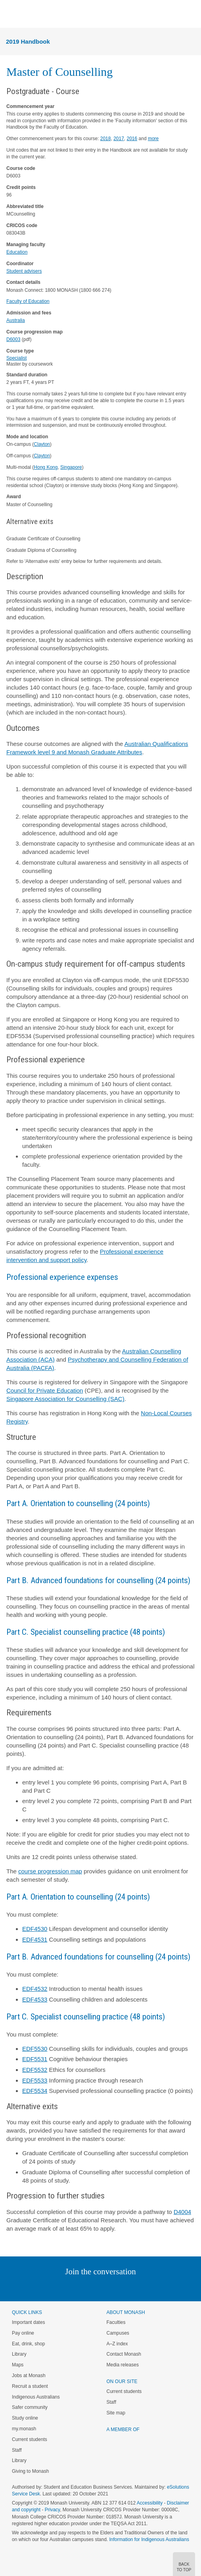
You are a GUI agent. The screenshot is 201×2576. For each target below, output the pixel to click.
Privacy (52, 2509)
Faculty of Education (28, 301)
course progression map (50, 1871)
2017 (118, 138)
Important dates (28, 2322)
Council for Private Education (44, 1390)
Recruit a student (30, 2386)
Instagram (44, 2287)
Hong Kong (45, 467)
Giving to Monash (30, 2471)
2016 (132, 138)
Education (16, 252)
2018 (105, 138)
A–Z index (117, 2344)
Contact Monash (124, 2354)
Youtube (138, 2287)
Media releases (123, 2365)
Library (19, 2354)
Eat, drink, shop (28, 2344)
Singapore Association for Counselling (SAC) (65, 1398)
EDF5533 (34, 2080)
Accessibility (150, 2503)
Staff (16, 2450)
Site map (116, 2413)
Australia (15, 320)
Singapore (71, 467)
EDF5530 (34, 2048)
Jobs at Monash (29, 2375)
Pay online (23, 2333)
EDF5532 (34, 2069)
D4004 (182, 2211)
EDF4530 (34, 1928)
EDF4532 (34, 1988)
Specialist (16, 358)
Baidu (155, 2287)
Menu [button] (10, 14)
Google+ (106, 2287)
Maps (17, 2365)
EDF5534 (34, 2090)
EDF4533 (34, 1999)
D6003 (13, 339)
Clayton (42, 444)
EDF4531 (34, 1939)
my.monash (24, 2428)
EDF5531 (34, 2059)
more (153, 138)
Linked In (60, 2287)
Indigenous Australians (36, 2397)
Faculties (116, 2322)
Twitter (77, 2287)
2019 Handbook (28, 41)
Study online (25, 2418)
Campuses (118, 2333)
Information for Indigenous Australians (149, 2539)
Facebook (92, 2287)
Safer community (30, 2407)
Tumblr (123, 2287)
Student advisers (24, 271)
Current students (29, 2439)
